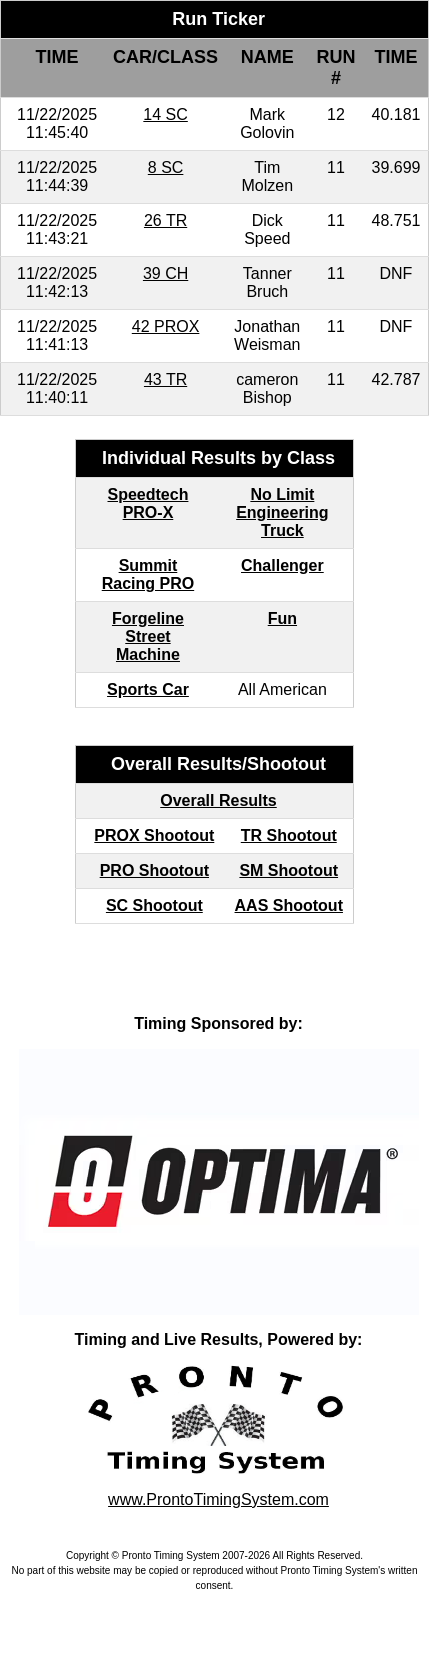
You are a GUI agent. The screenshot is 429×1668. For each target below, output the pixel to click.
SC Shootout (154, 905)
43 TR (165, 379)
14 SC (165, 114)
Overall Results (218, 800)
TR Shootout (289, 835)
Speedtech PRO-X (148, 503)
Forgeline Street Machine (148, 636)
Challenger (282, 565)
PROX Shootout (154, 835)
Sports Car (148, 689)
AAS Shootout (289, 905)
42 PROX (166, 326)
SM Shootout (288, 870)
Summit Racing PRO (148, 574)
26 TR (165, 220)
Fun (282, 618)
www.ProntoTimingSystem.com (218, 1499)
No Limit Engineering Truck (282, 512)
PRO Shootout (154, 870)
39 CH (165, 273)
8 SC (166, 167)
